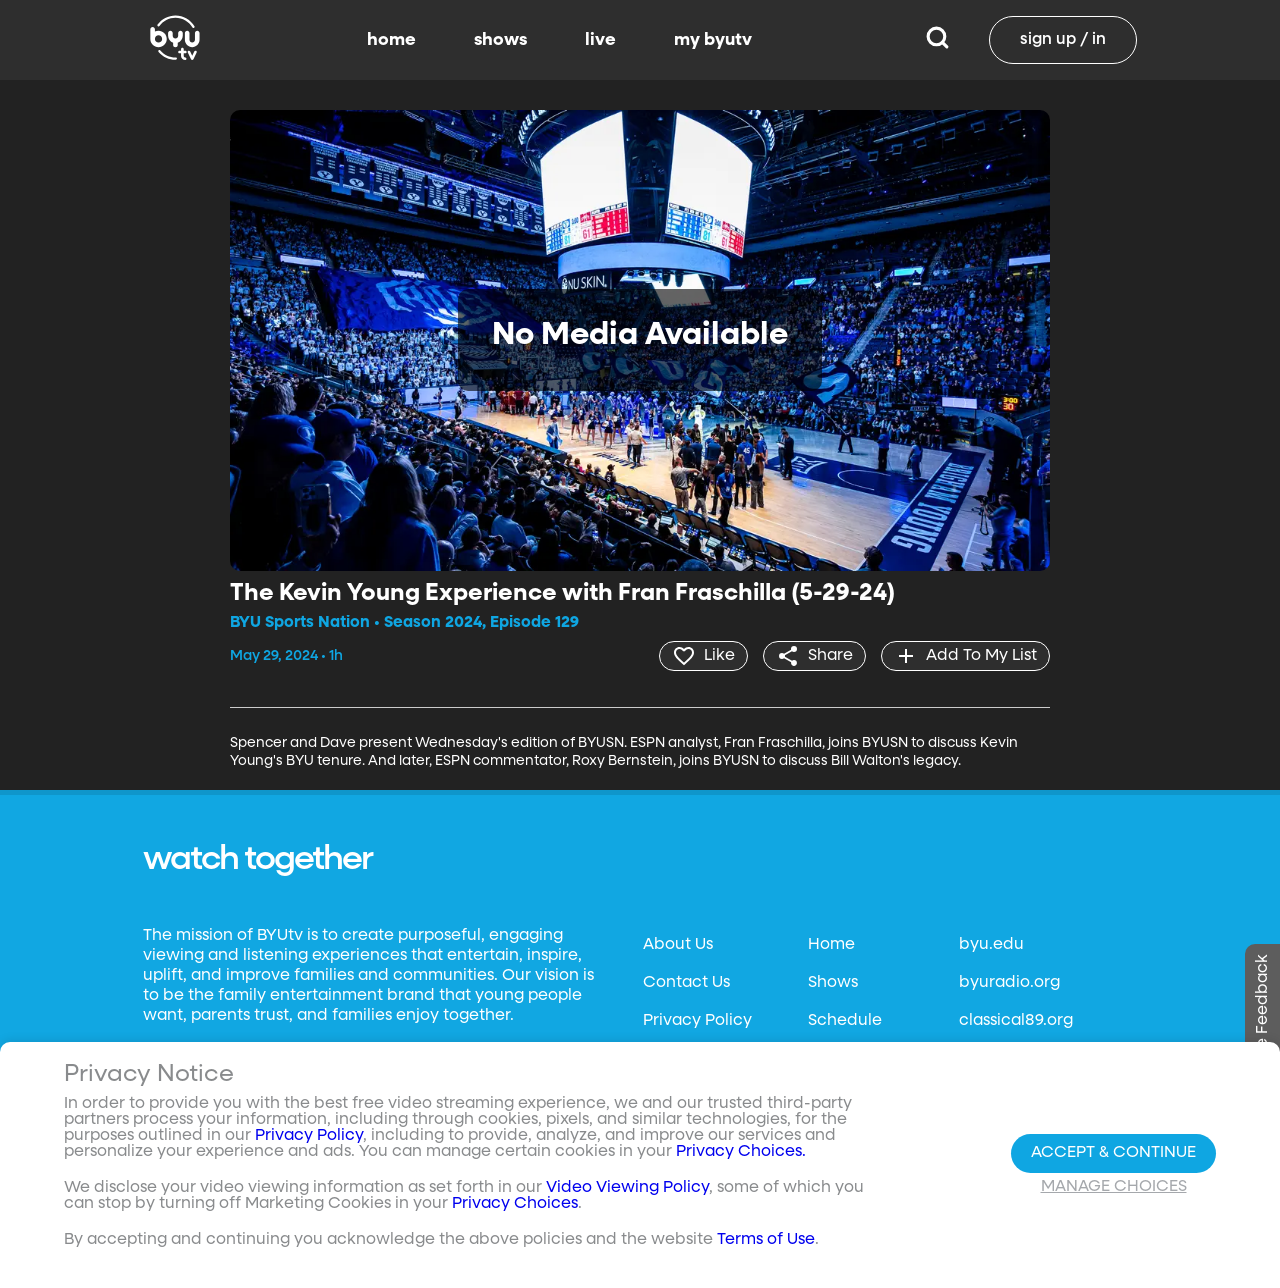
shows (500, 40)
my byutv (713, 40)
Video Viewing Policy (627, 1188)
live (600, 40)
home (391, 40)
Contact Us (686, 983)
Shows (833, 983)
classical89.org (1016, 1021)
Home (831, 945)
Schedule (845, 1021)
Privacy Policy (697, 1021)
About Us (678, 945)
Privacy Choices (515, 1204)
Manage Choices (1114, 1187)
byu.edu (991, 945)
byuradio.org (1009, 983)
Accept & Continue (1113, 1153)
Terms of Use (766, 1240)
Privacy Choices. (741, 1152)
